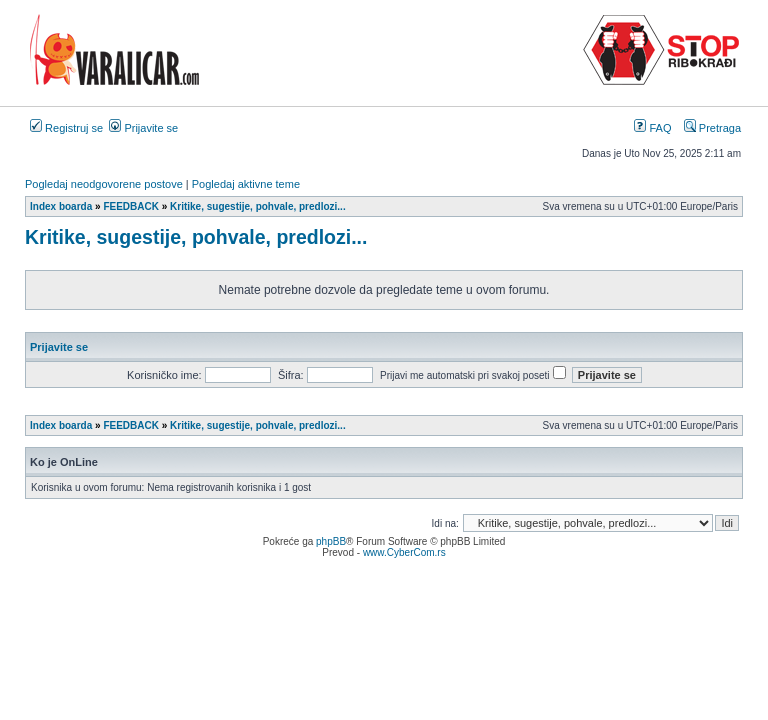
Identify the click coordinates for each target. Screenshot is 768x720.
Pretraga (712, 128)
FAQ (652, 128)
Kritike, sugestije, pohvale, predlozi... (196, 237)
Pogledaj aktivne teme (246, 184)
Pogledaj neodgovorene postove (104, 184)
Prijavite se (143, 128)
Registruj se (66, 128)
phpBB (331, 541)
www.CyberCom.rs (404, 552)
